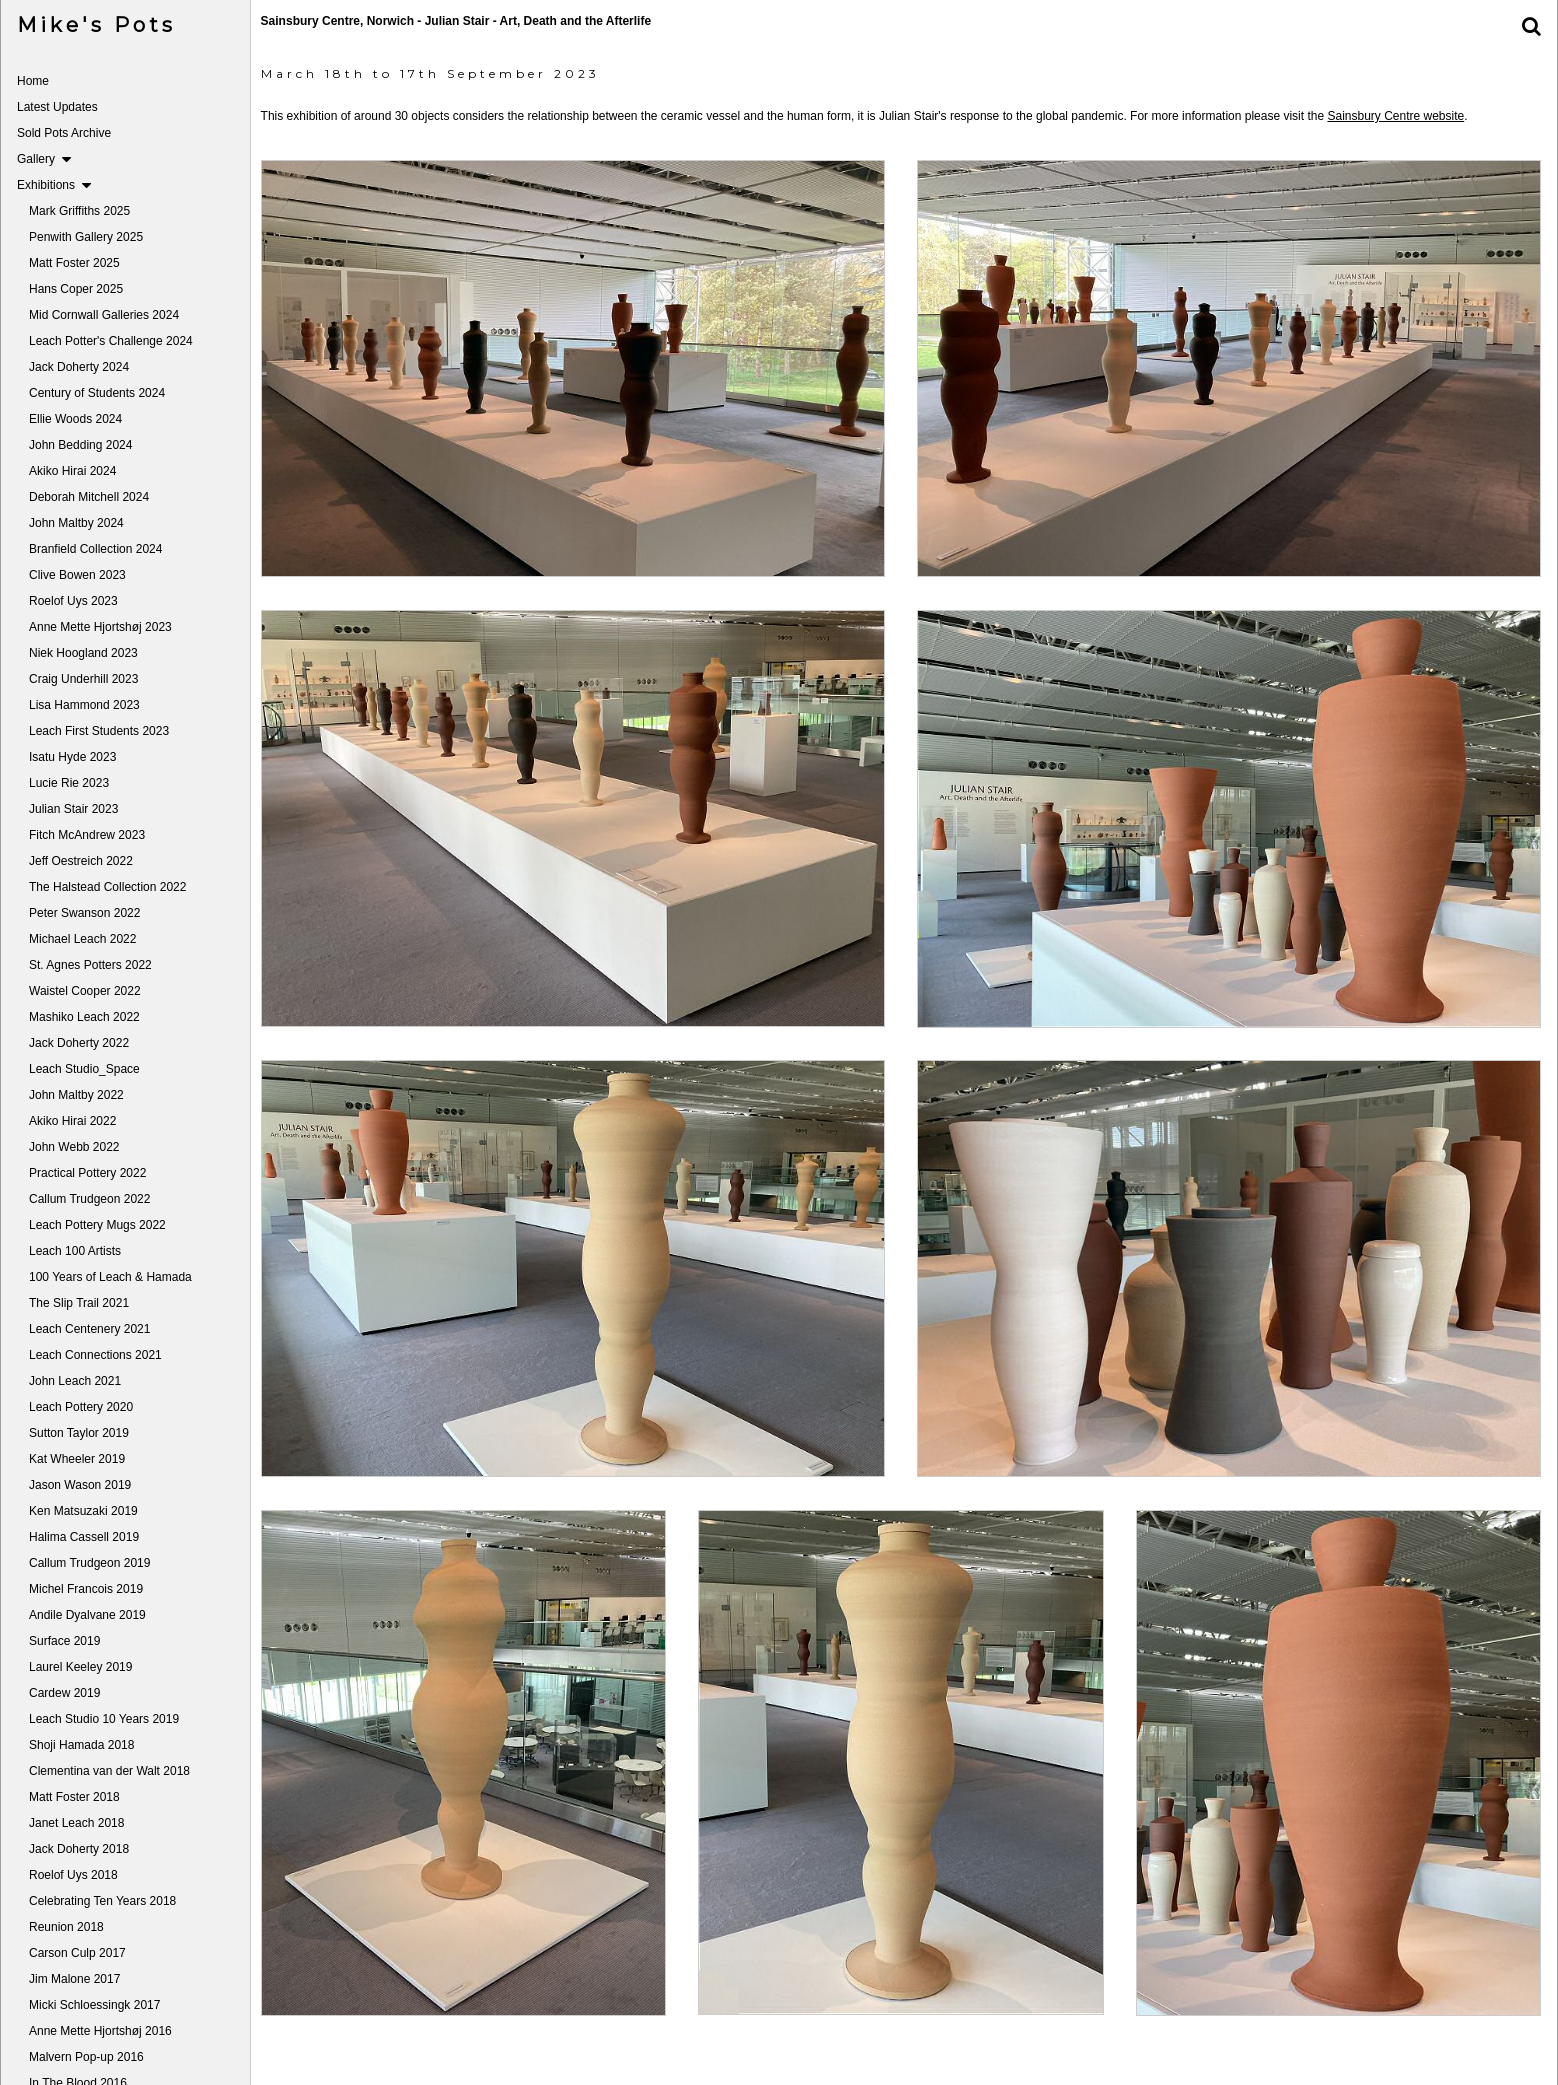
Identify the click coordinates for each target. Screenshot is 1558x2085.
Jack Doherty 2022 (79, 1043)
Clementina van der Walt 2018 (109, 1771)
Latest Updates (57, 107)
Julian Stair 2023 (73, 809)
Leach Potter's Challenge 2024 (111, 341)
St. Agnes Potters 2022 (90, 965)
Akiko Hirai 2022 (72, 1121)
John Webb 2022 (74, 1147)
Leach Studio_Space (84, 1069)
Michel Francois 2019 (86, 1589)
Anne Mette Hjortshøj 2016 (100, 2031)
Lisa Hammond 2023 (84, 705)
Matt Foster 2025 (74, 263)
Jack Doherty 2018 (79, 1849)
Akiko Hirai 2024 (72, 471)
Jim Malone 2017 (74, 1979)
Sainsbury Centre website (1402, 116)
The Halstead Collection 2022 (107, 887)
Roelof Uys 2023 (73, 601)
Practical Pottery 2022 (87, 1173)
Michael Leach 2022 (82, 939)
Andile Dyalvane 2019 (87, 1615)
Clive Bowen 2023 (77, 575)
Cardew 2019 (64, 1693)
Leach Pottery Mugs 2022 (97, 1225)
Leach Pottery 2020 (81, 1407)
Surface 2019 (64, 1641)
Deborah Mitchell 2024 (89, 497)
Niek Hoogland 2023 (83, 653)
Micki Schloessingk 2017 (94, 2005)
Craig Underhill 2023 (83, 679)
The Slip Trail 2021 (79, 1303)
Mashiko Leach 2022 (84, 1017)
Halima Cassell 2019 (84, 1537)
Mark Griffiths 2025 (79, 211)
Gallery (44, 159)
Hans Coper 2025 (76, 289)
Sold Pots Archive (64, 133)
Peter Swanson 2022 (84, 913)
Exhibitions (54, 185)
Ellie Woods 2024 (75, 419)
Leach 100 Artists (75, 1251)
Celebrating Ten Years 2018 (102, 1901)
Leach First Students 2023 (99, 731)
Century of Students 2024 (97, 393)
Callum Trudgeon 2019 (89, 1563)
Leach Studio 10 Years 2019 (104, 1719)
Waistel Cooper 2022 (85, 991)
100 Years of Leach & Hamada (110, 1277)
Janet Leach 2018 (76, 1823)
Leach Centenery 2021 (89, 1329)
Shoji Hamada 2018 (81, 1745)
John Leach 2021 (75, 1381)
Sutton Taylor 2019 (79, 1433)
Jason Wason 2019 (80, 1485)
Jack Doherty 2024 (79, 367)
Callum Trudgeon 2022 (89, 1199)
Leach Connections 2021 (95, 1355)
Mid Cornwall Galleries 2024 (104, 315)
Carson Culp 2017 (77, 1953)
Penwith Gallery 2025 (86, 237)
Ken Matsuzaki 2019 (83, 1511)
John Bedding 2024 (80, 445)
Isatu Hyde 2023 (72, 757)
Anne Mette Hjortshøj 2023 (100, 627)
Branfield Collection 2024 (95, 549)
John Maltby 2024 (76, 523)
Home (33, 81)
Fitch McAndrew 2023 (87, 835)
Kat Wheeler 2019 (77, 1459)
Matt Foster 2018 (74, 1797)
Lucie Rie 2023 (69, 783)
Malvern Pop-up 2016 (86, 2057)
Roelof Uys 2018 (73, 1875)
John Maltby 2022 (76, 1095)
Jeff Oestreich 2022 (81, 861)
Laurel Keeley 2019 (80, 1667)
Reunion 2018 (66, 1927)
